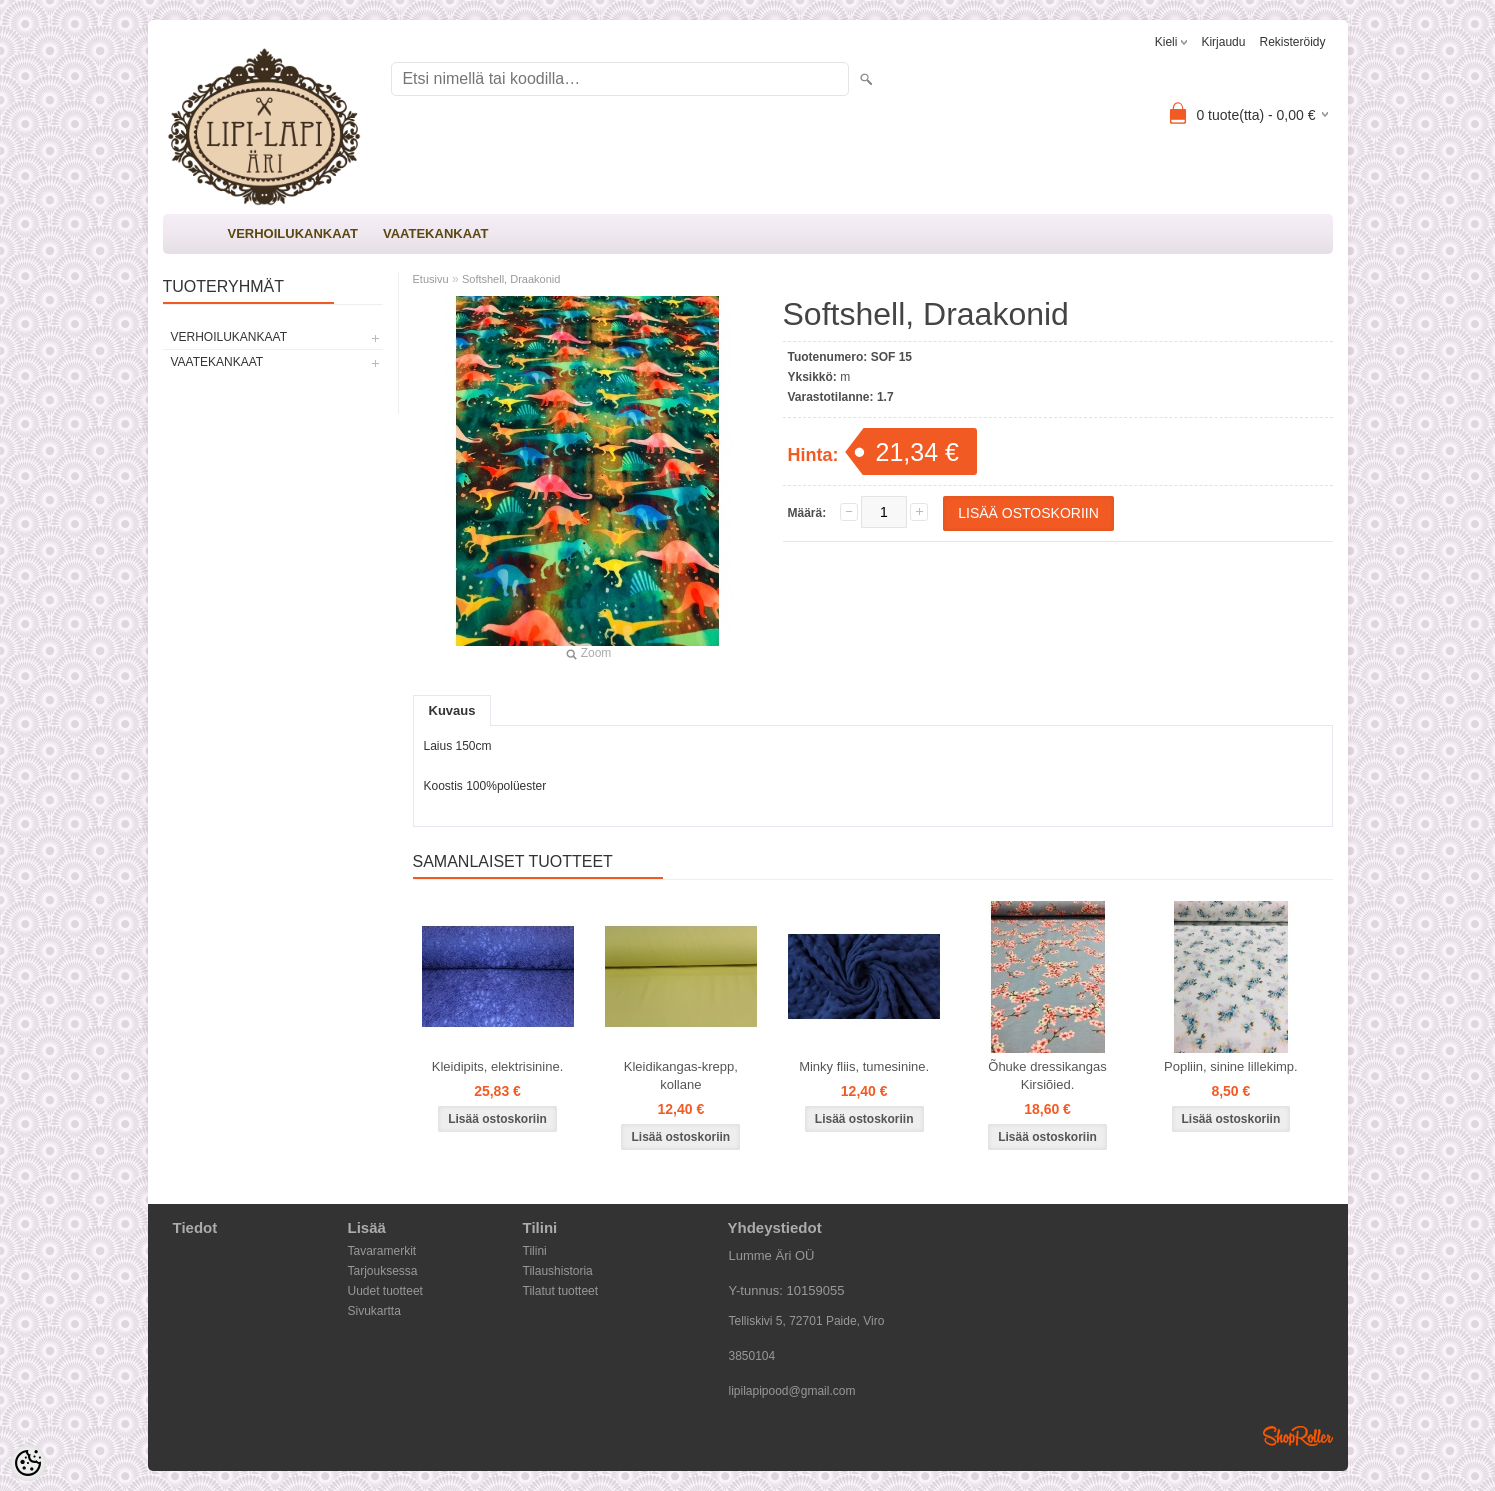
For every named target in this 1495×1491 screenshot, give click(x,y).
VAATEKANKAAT (435, 233)
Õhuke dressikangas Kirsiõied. (1047, 1075)
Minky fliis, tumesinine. (864, 1066)
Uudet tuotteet (385, 1291)
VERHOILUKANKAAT (293, 233)
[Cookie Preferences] (28, 1463)
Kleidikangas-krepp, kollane (681, 1075)
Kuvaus (452, 710)
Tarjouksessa (383, 1271)
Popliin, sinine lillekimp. (1231, 1066)
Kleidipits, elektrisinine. (498, 1066)
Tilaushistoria (558, 1271)
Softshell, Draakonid (511, 279)
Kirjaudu (1223, 42)
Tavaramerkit (382, 1251)
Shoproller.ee (1298, 1436)
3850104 (752, 1356)
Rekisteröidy (1292, 42)
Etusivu (431, 279)
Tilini (535, 1251)
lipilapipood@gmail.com (792, 1391)
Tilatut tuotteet (561, 1291)
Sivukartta (374, 1311)
